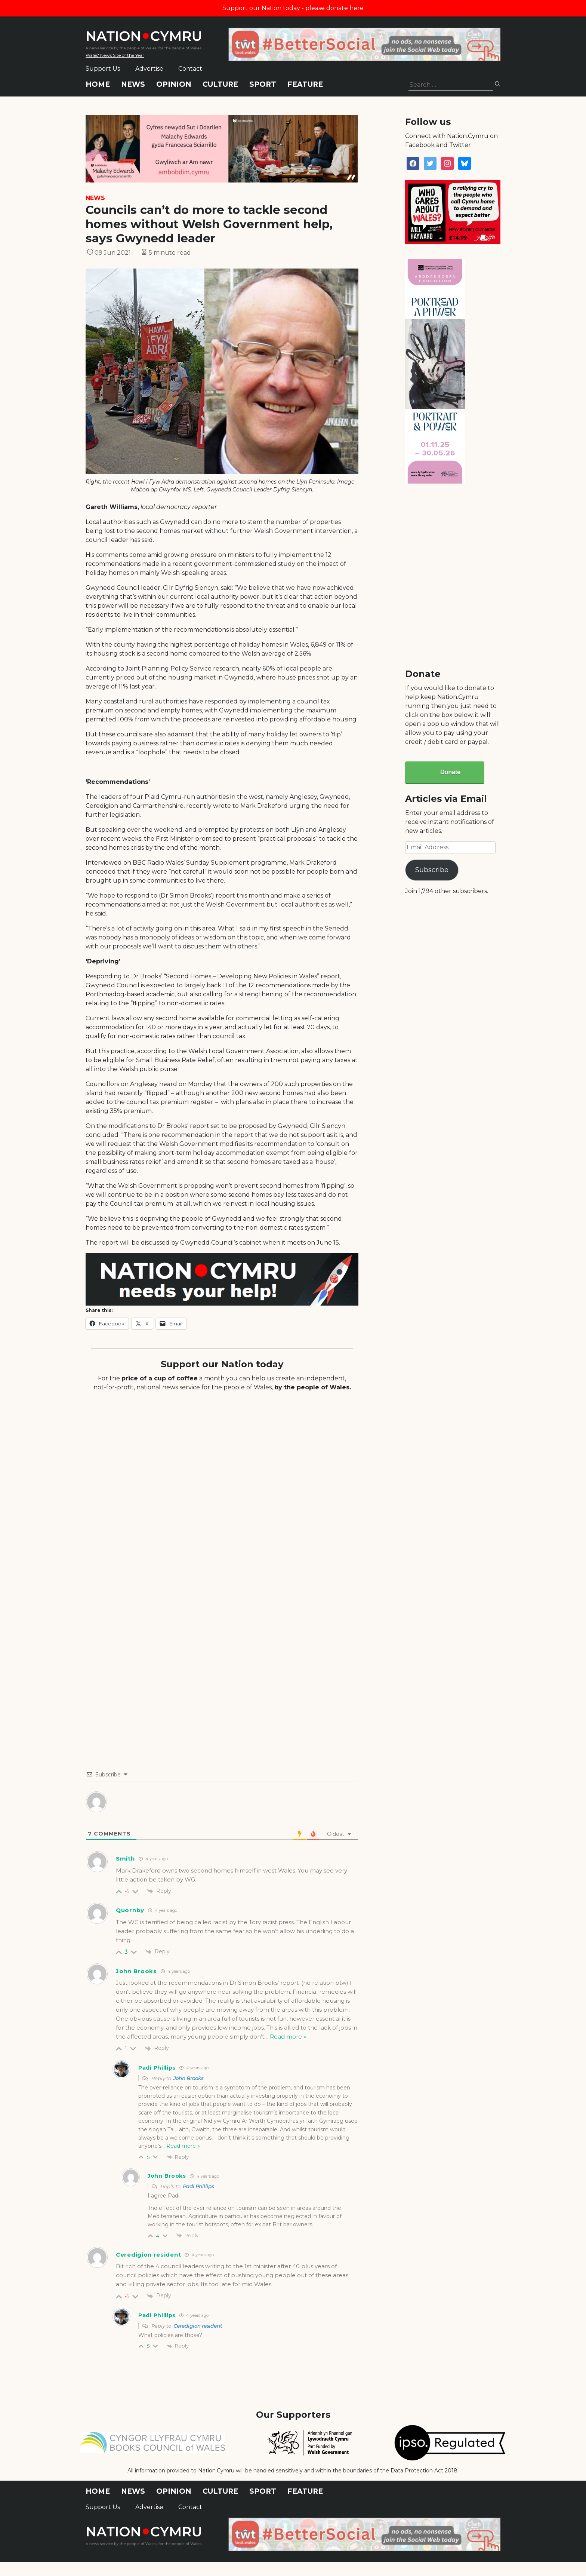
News (133, 84)
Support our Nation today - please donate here (293, 8)
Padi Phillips (198, 2186)
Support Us (103, 68)
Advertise (149, 68)
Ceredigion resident (197, 2326)
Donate (450, 772)
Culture (220, 84)
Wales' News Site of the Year (115, 55)
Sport (262, 84)
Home (98, 84)
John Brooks (188, 2078)
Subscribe (431, 870)
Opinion (173, 84)
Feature (305, 84)
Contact (190, 68)
